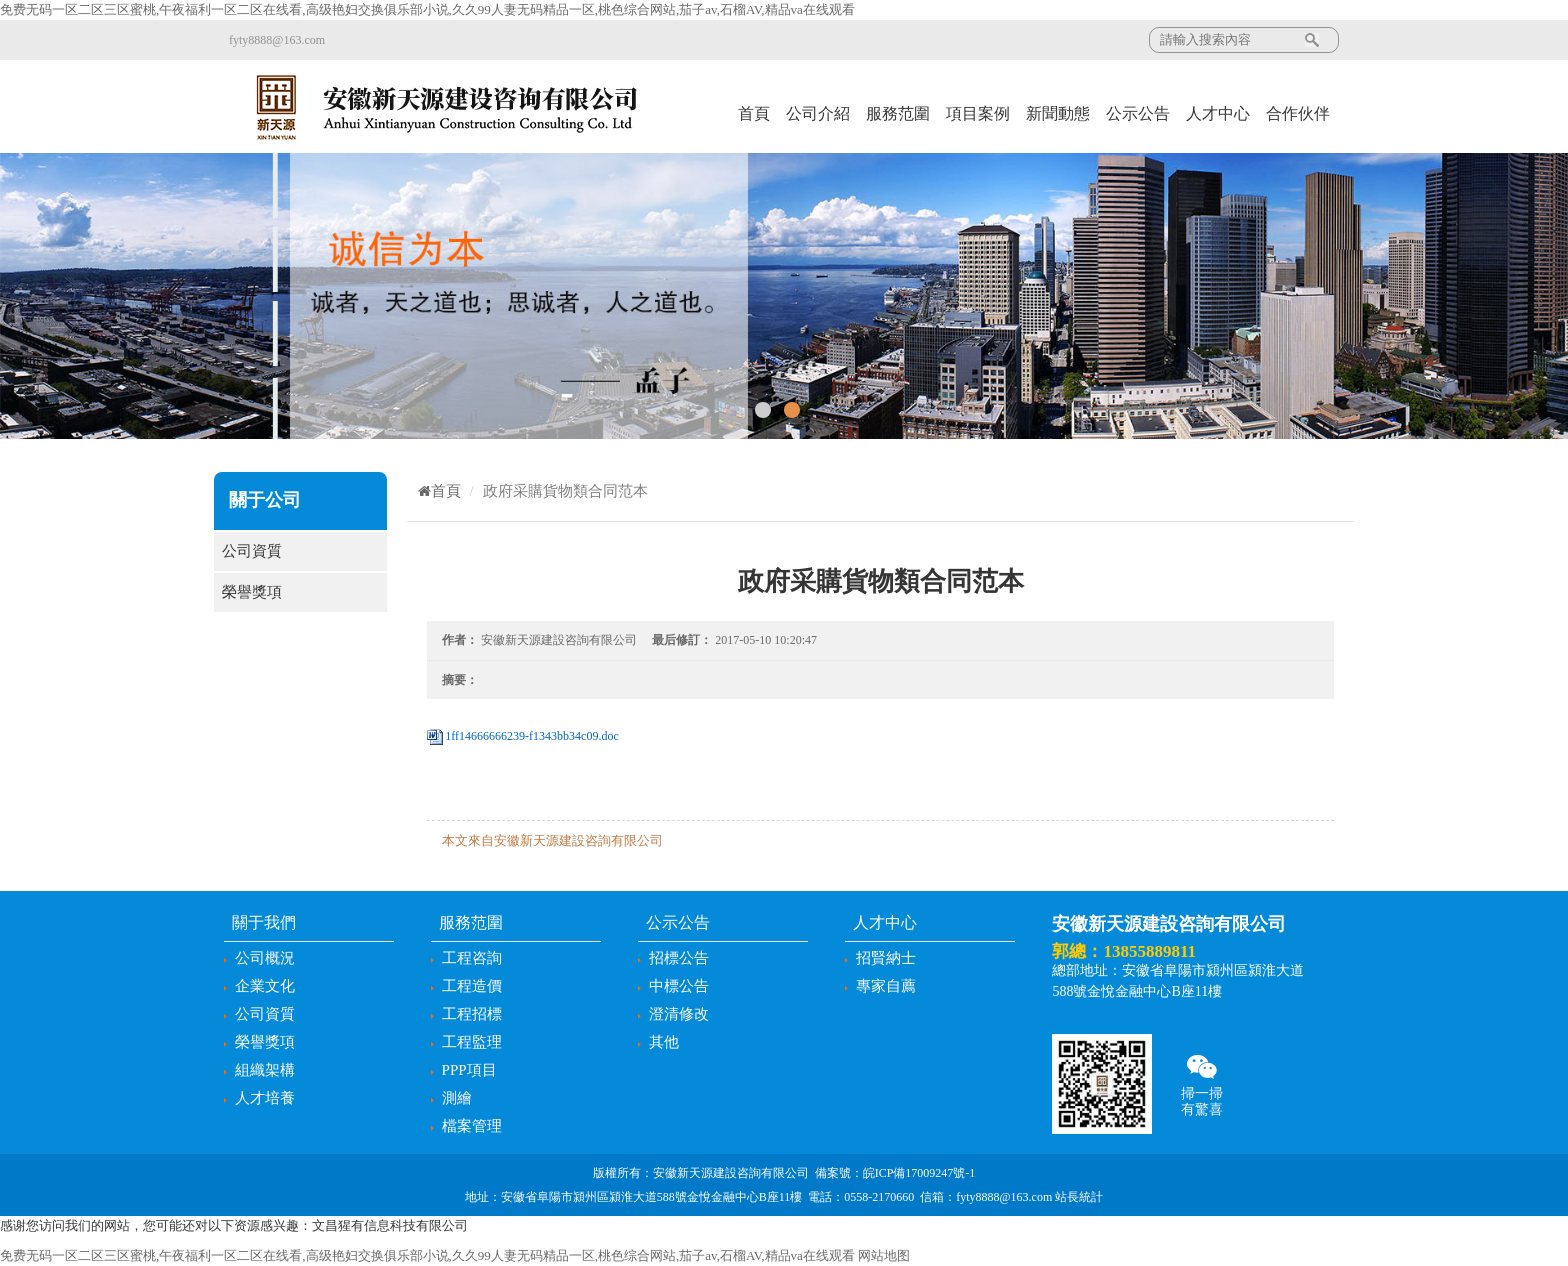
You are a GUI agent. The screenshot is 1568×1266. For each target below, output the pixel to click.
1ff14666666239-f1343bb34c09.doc (531, 736)
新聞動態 (1058, 113)
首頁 (754, 113)
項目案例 (978, 113)
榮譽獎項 (300, 592)
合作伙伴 (1298, 113)
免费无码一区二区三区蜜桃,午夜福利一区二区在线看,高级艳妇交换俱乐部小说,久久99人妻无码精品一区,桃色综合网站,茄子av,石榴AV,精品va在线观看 (427, 9)
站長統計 (1079, 1197)
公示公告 (1138, 113)
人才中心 (1218, 113)
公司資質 (300, 551)
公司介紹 (818, 113)
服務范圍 (898, 113)
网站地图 (884, 1255)
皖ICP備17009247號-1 (919, 1173)
